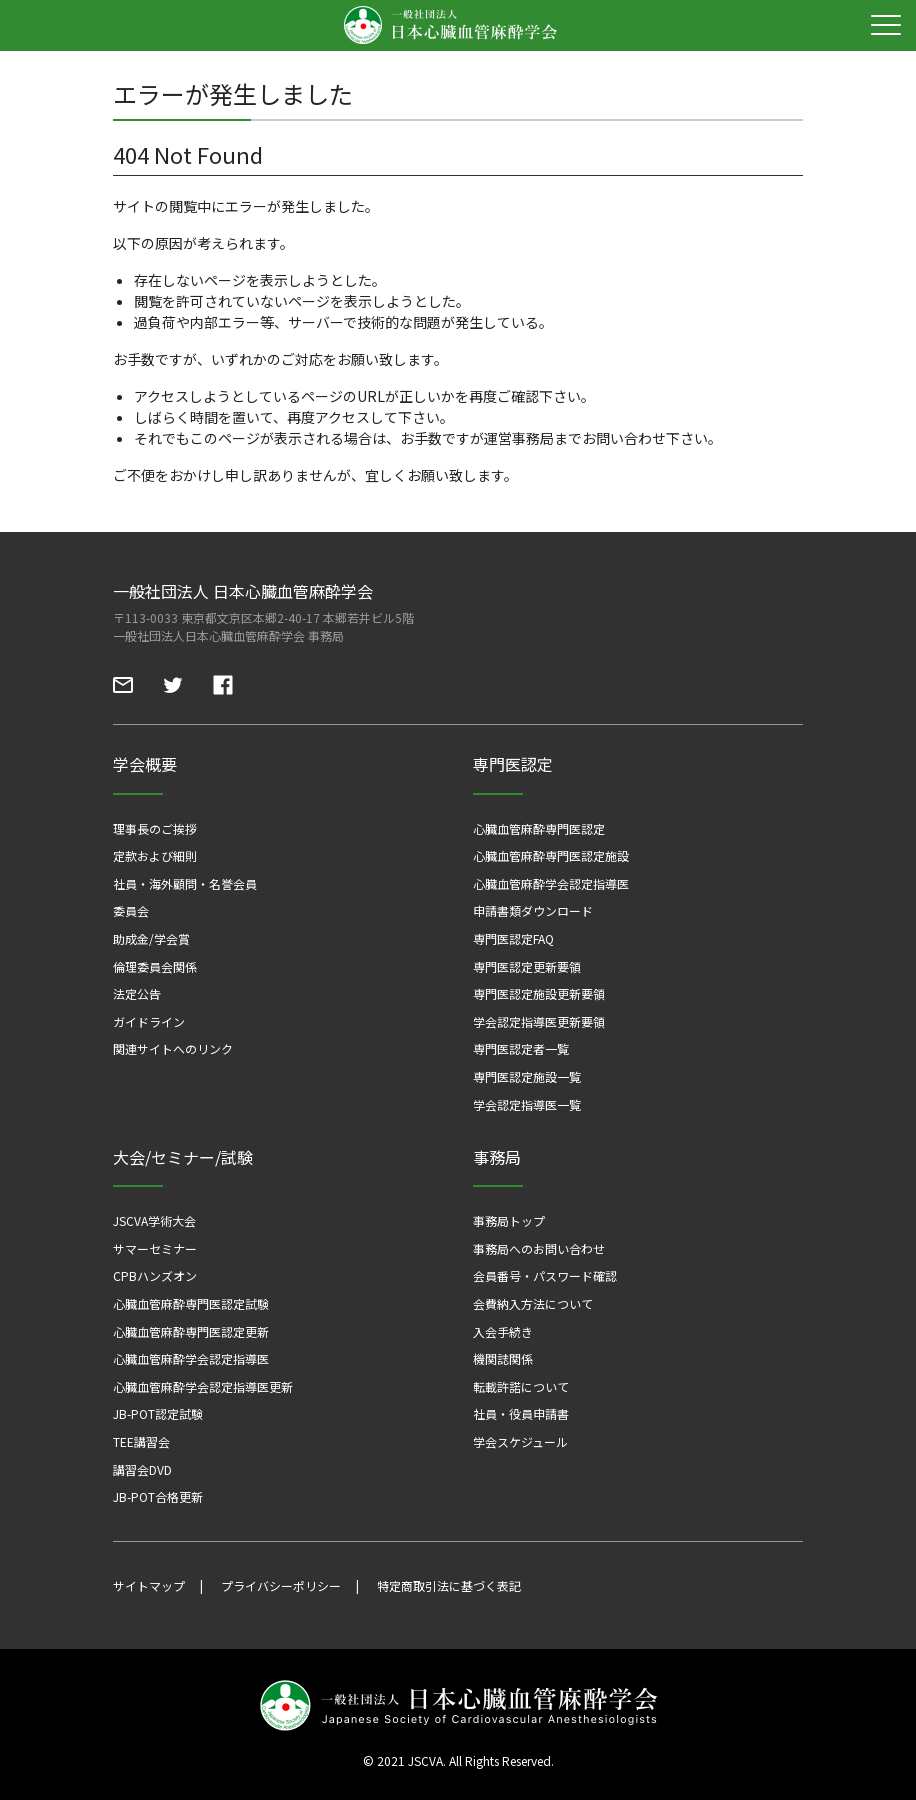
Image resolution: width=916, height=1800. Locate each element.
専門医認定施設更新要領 (539, 993)
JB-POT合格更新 (158, 1496)
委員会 (131, 910)
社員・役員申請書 (521, 1413)
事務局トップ (509, 1220)
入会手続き (503, 1331)
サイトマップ (149, 1585)
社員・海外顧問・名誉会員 (185, 883)
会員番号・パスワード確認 (545, 1275)
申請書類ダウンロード (533, 910)
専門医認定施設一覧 (527, 1076)
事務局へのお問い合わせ (539, 1248)
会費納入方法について (533, 1303)
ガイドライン (149, 1021)
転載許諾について (521, 1386)
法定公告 (137, 993)
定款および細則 (155, 855)
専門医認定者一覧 (521, 1048)
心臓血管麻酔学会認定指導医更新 (203, 1386)
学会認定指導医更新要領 (539, 1021)
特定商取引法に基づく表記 (449, 1585)
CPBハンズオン (155, 1275)
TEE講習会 (141, 1441)
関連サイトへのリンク (173, 1048)
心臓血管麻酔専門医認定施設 (551, 855)
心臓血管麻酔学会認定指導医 (551, 883)
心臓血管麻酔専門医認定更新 (191, 1331)
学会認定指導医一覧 (527, 1104)
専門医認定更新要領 (527, 966)
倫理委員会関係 (155, 966)
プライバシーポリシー (281, 1585)
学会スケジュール (520, 1441)
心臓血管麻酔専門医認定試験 (191, 1303)
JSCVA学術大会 (154, 1220)
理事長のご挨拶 (155, 828)
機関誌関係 (503, 1358)
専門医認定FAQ (513, 938)
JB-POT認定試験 (158, 1413)
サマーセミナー (155, 1248)
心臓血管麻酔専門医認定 (539, 828)
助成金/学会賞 (151, 938)
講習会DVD (142, 1469)
